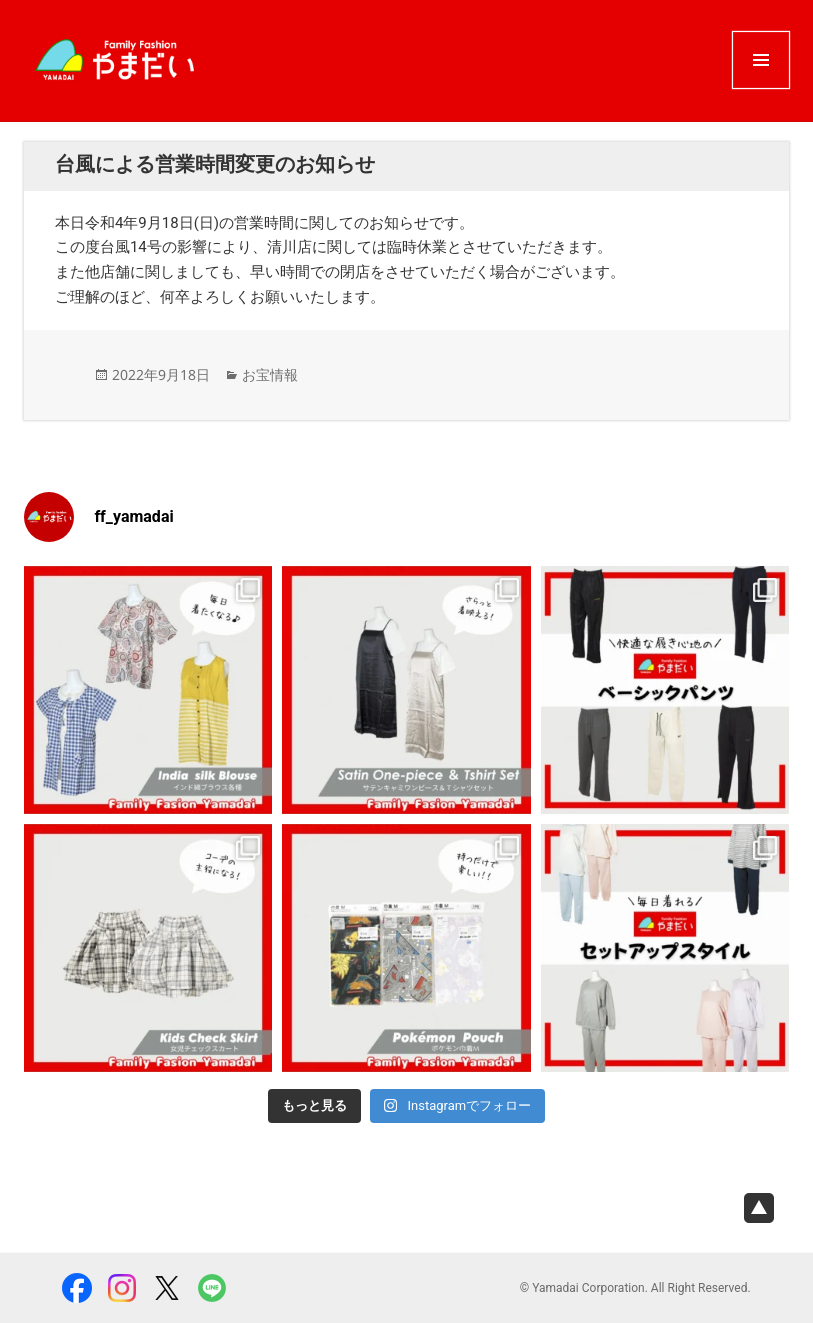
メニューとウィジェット (761, 87)
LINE (212, 1288)
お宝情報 (270, 374)
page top (759, 1208)
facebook (77, 1288)
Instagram (122, 1288)
